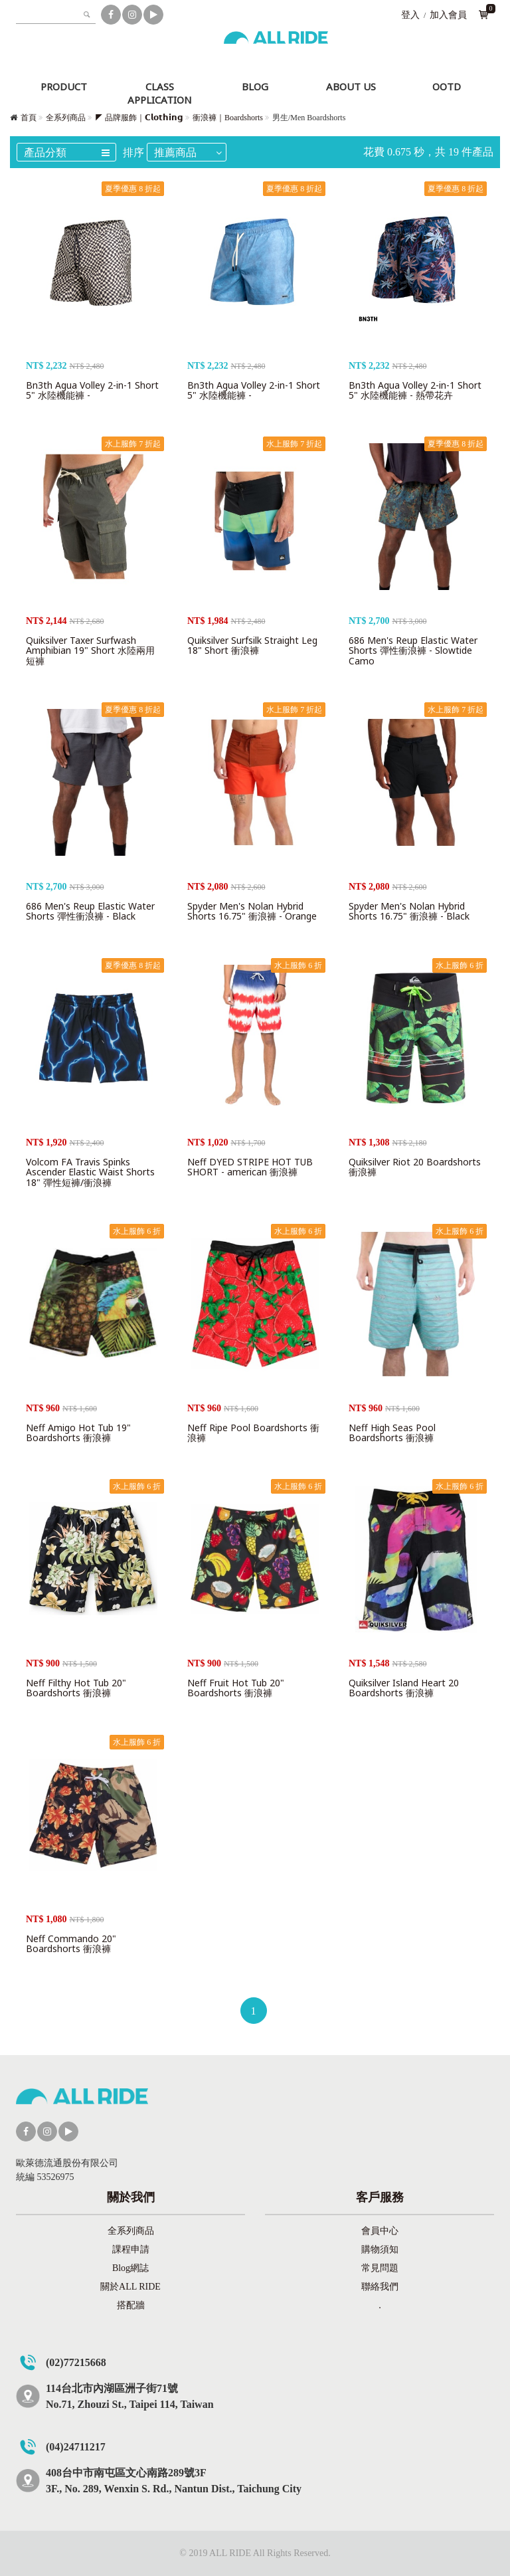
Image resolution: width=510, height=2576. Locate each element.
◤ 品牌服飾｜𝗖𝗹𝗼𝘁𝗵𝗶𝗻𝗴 (139, 117)
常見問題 (379, 2268)
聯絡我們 (379, 2287)
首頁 (29, 117)
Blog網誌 (130, 2268)
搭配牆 (131, 2305)
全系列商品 (66, 117)
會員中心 (379, 2231)
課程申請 (130, 2249)
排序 (133, 152)
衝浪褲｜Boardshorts (228, 117)
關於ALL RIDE (130, 2287)
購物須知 (379, 2249)
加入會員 (448, 15)
